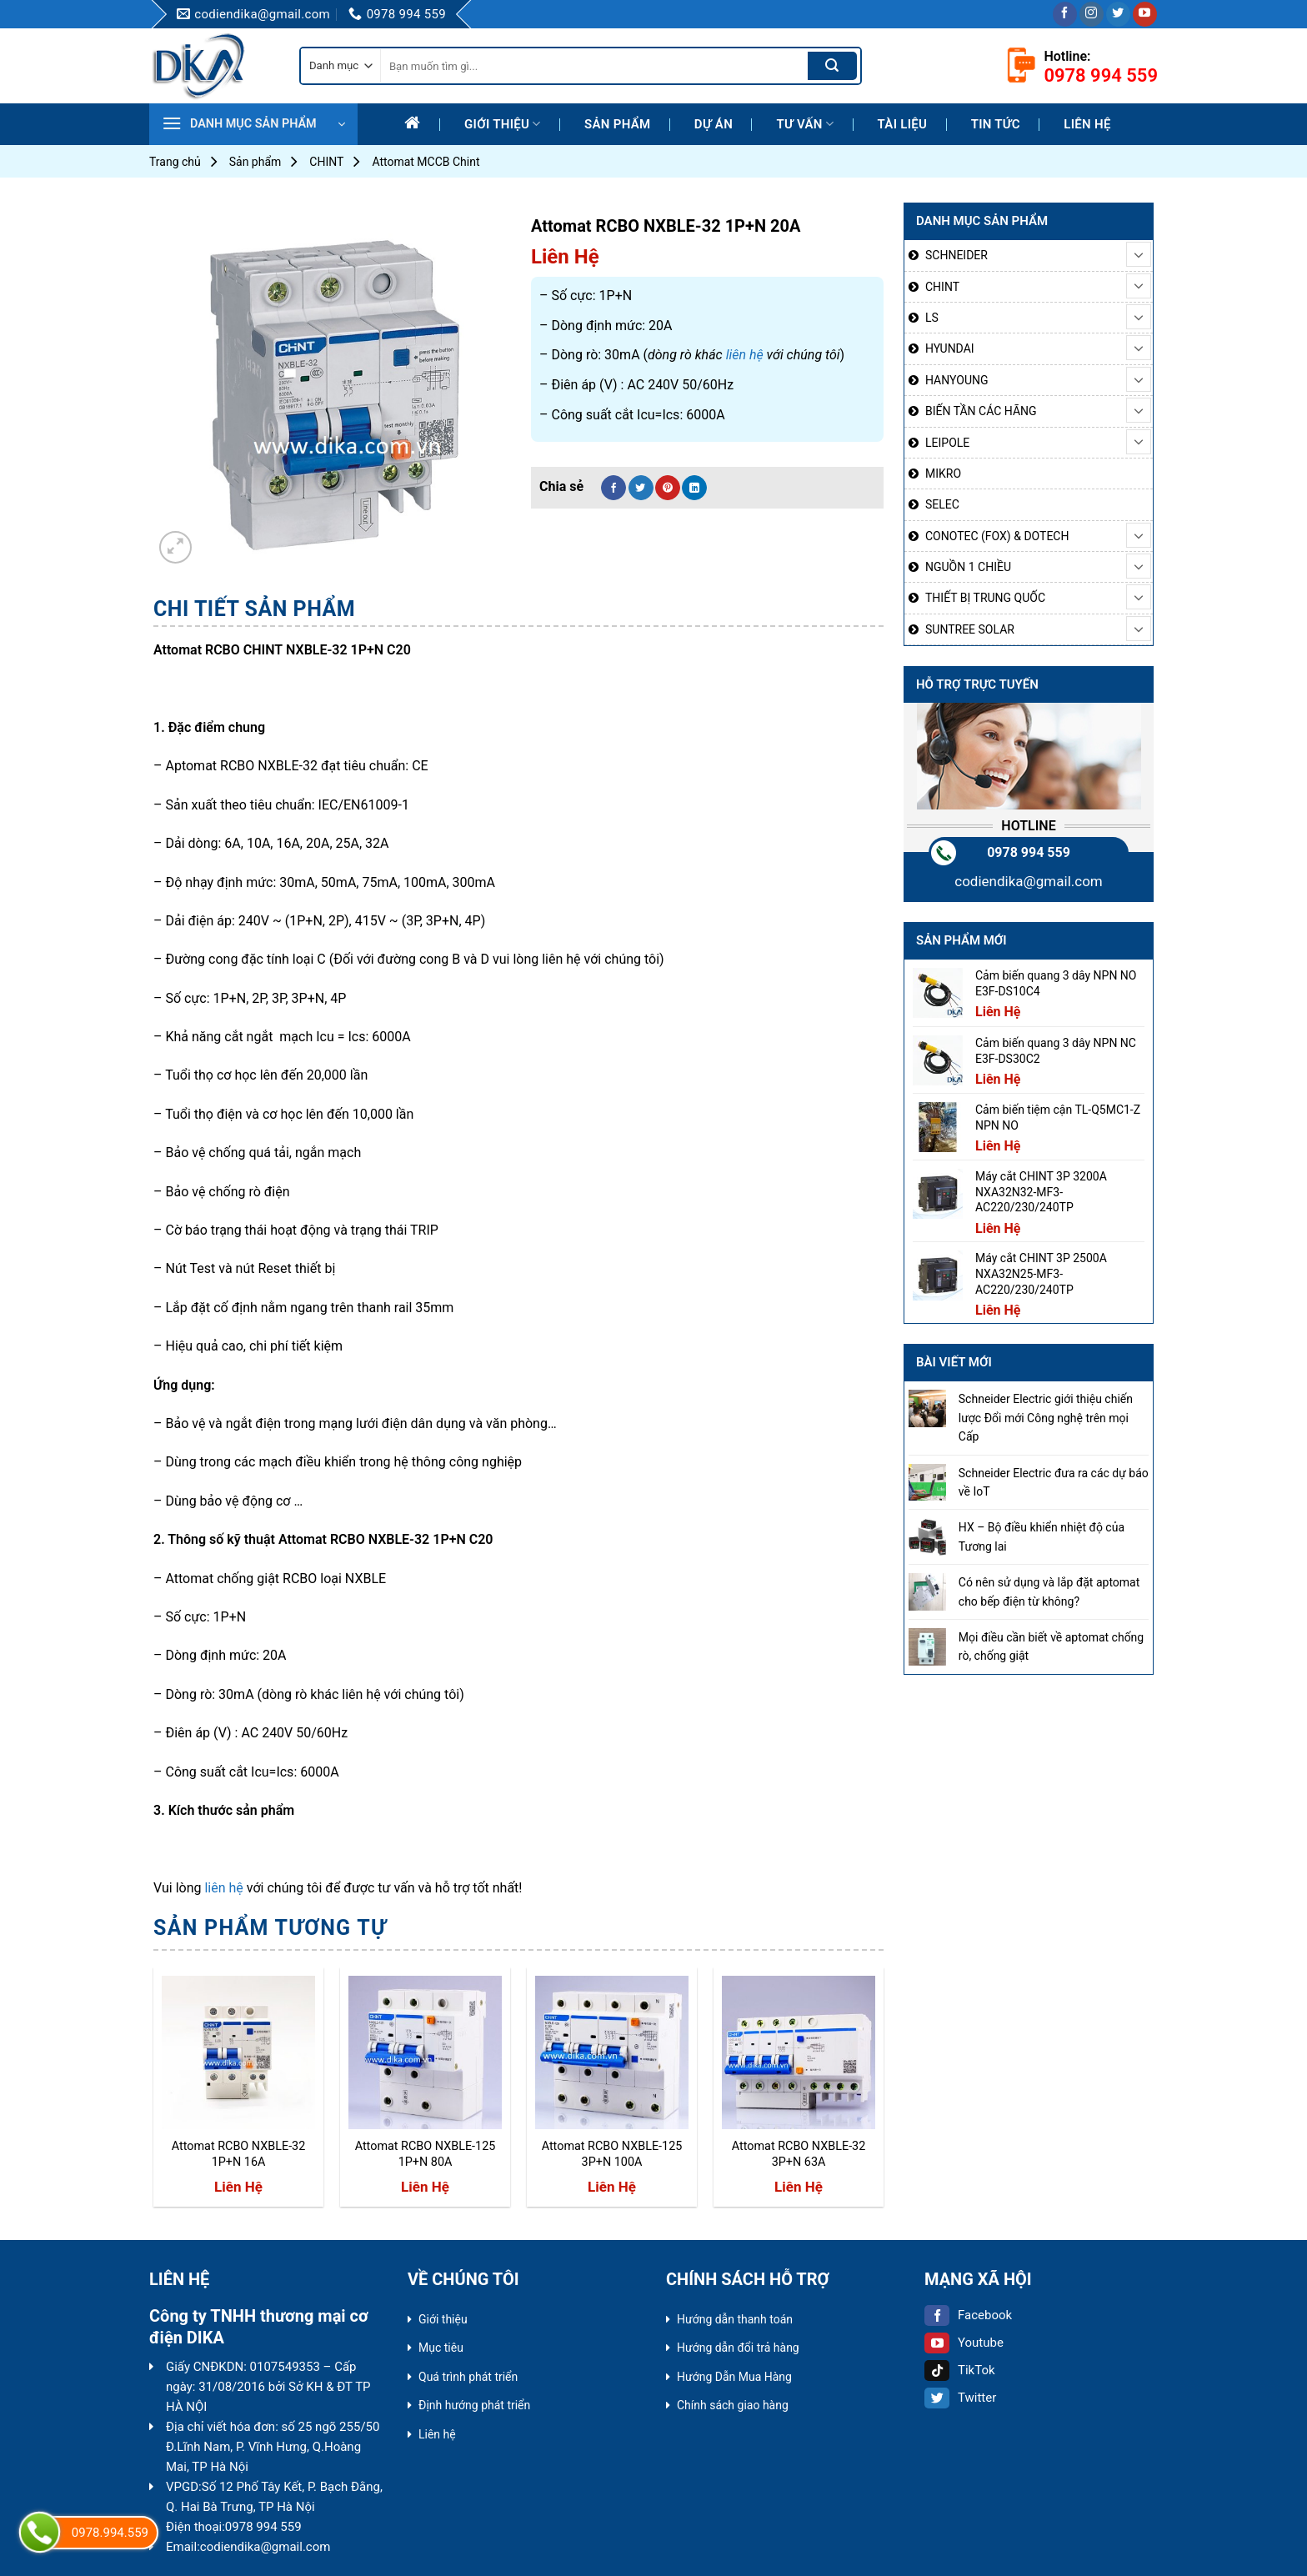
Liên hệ (1087, 124)
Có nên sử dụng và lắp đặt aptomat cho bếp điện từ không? (1049, 1591)
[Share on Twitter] (641, 487)
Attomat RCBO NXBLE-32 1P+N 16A (239, 2154)
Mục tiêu (440, 2347)
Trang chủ (175, 161)
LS (932, 317)
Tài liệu (903, 124)
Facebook (968, 2315)
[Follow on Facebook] (1065, 14)
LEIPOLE (947, 442)
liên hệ (745, 355)
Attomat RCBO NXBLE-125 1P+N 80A (425, 2154)
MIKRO (943, 473)
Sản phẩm (617, 124)
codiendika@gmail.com (1028, 881)
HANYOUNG (956, 380)
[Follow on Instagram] (1091, 14)
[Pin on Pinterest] (667, 487)
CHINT (326, 161)
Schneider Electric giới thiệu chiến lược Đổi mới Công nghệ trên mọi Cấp (1046, 1417)
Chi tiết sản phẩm (254, 609)
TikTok (959, 2370)
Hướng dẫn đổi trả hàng (738, 2347)
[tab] (254, 609)
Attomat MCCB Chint (425, 161)
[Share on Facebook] (613, 487)
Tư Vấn (805, 124)
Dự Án (713, 124)
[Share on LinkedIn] (694, 487)
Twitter (960, 2397)
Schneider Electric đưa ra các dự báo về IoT (1054, 1482)
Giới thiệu (502, 124)
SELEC (942, 504)
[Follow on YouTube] (1145, 14)
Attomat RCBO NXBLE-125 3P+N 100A (612, 2154)
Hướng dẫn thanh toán (735, 2319)
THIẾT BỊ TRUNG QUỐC (985, 597)
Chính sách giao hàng (733, 2405)
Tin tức (995, 124)
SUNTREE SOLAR (969, 629)
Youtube (964, 2342)
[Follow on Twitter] (1118, 14)
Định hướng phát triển (474, 2405)
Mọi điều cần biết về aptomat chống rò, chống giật (1051, 1646)
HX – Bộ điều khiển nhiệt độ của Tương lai (1041, 1536)
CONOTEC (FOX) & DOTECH (997, 536)
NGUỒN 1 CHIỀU (968, 567)
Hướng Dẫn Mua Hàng (734, 2376)
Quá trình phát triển (468, 2376)
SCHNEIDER (956, 255)
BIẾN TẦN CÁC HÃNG (981, 411)
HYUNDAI (949, 348)
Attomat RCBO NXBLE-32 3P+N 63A (799, 2154)
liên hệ (223, 1888)
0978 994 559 (1028, 852)
